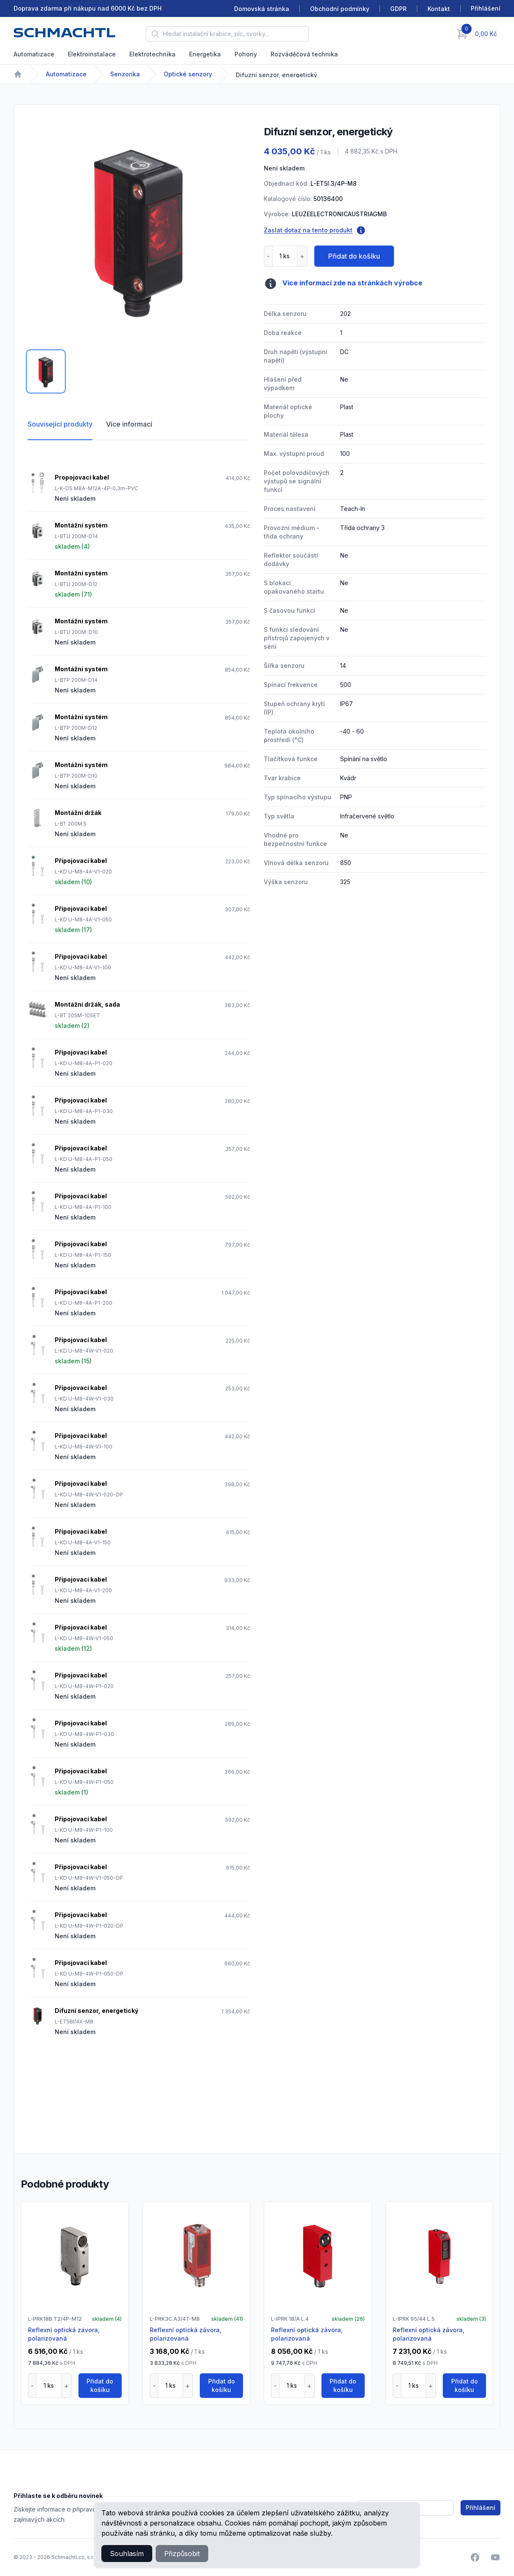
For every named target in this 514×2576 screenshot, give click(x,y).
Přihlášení (480, 2507)
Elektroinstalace (92, 54)
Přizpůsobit (182, 2553)
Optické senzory (188, 74)
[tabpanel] (139, 229)
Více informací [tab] (129, 424)
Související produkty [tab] (60, 424)
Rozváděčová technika (304, 54)
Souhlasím (127, 2553)
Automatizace (34, 54)
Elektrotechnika (152, 54)
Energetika (205, 54)
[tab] (46, 371)
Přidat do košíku (354, 256)
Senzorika (125, 74)
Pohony (246, 54)
